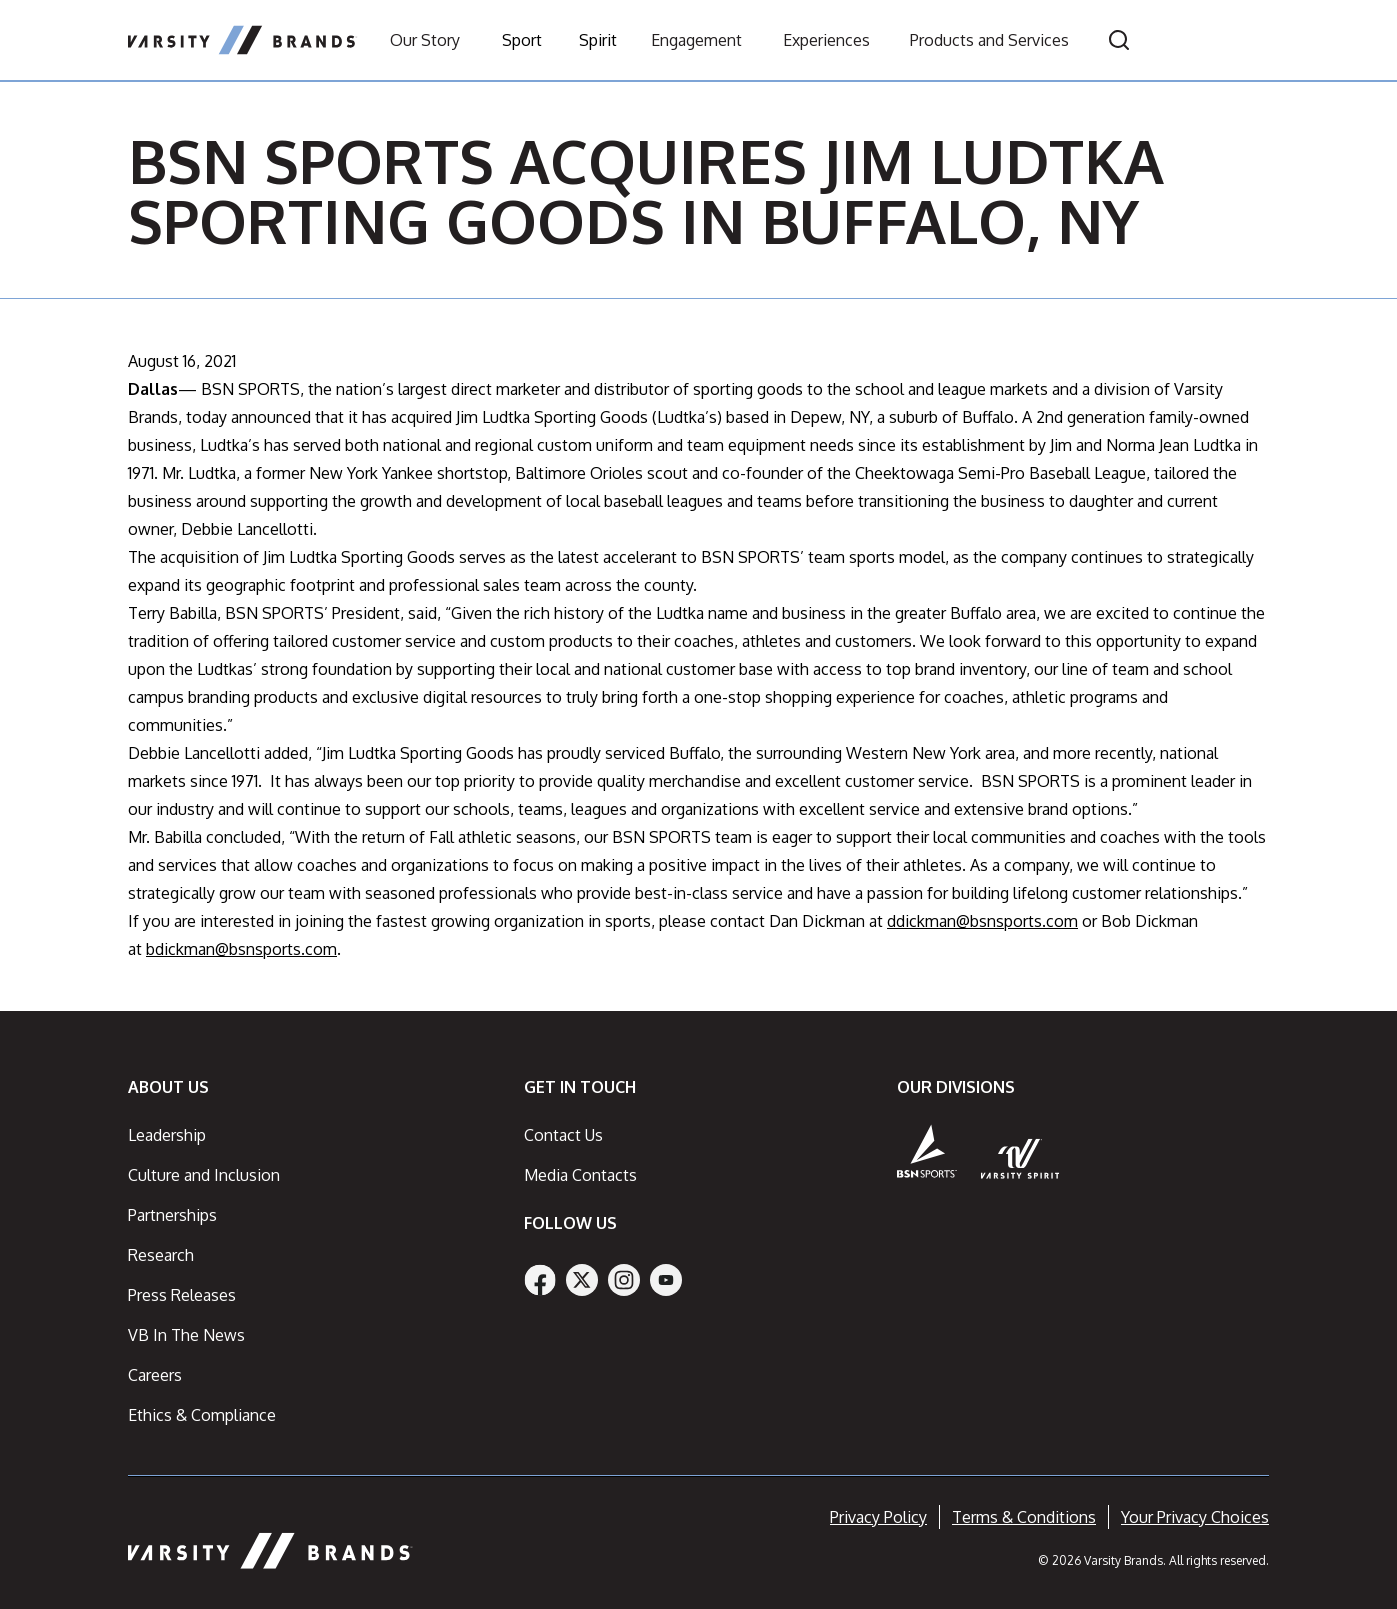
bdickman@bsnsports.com (241, 949)
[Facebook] (540, 1280)
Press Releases (182, 1295)
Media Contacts (580, 1175)
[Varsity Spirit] (1020, 1158)
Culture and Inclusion (204, 1175)
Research (161, 1255)
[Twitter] (582, 1280)
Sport (522, 40)
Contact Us (563, 1135)
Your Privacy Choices (1195, 1517)
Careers (155, 1375)
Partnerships (172, 1215)
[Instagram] (624, 1280)
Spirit (598, 40)
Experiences (826, 40)
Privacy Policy (878, 1517)
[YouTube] (666, 1280)
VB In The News (186, 1335)
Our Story (425, 40)
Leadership (167, 1135)
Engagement (696, 40)
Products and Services (989, 40)
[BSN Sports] (927, 1151)
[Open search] (1119, 40)
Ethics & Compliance (202, 1415)
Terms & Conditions (1024, 1517)
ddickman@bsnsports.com (982, 921)
